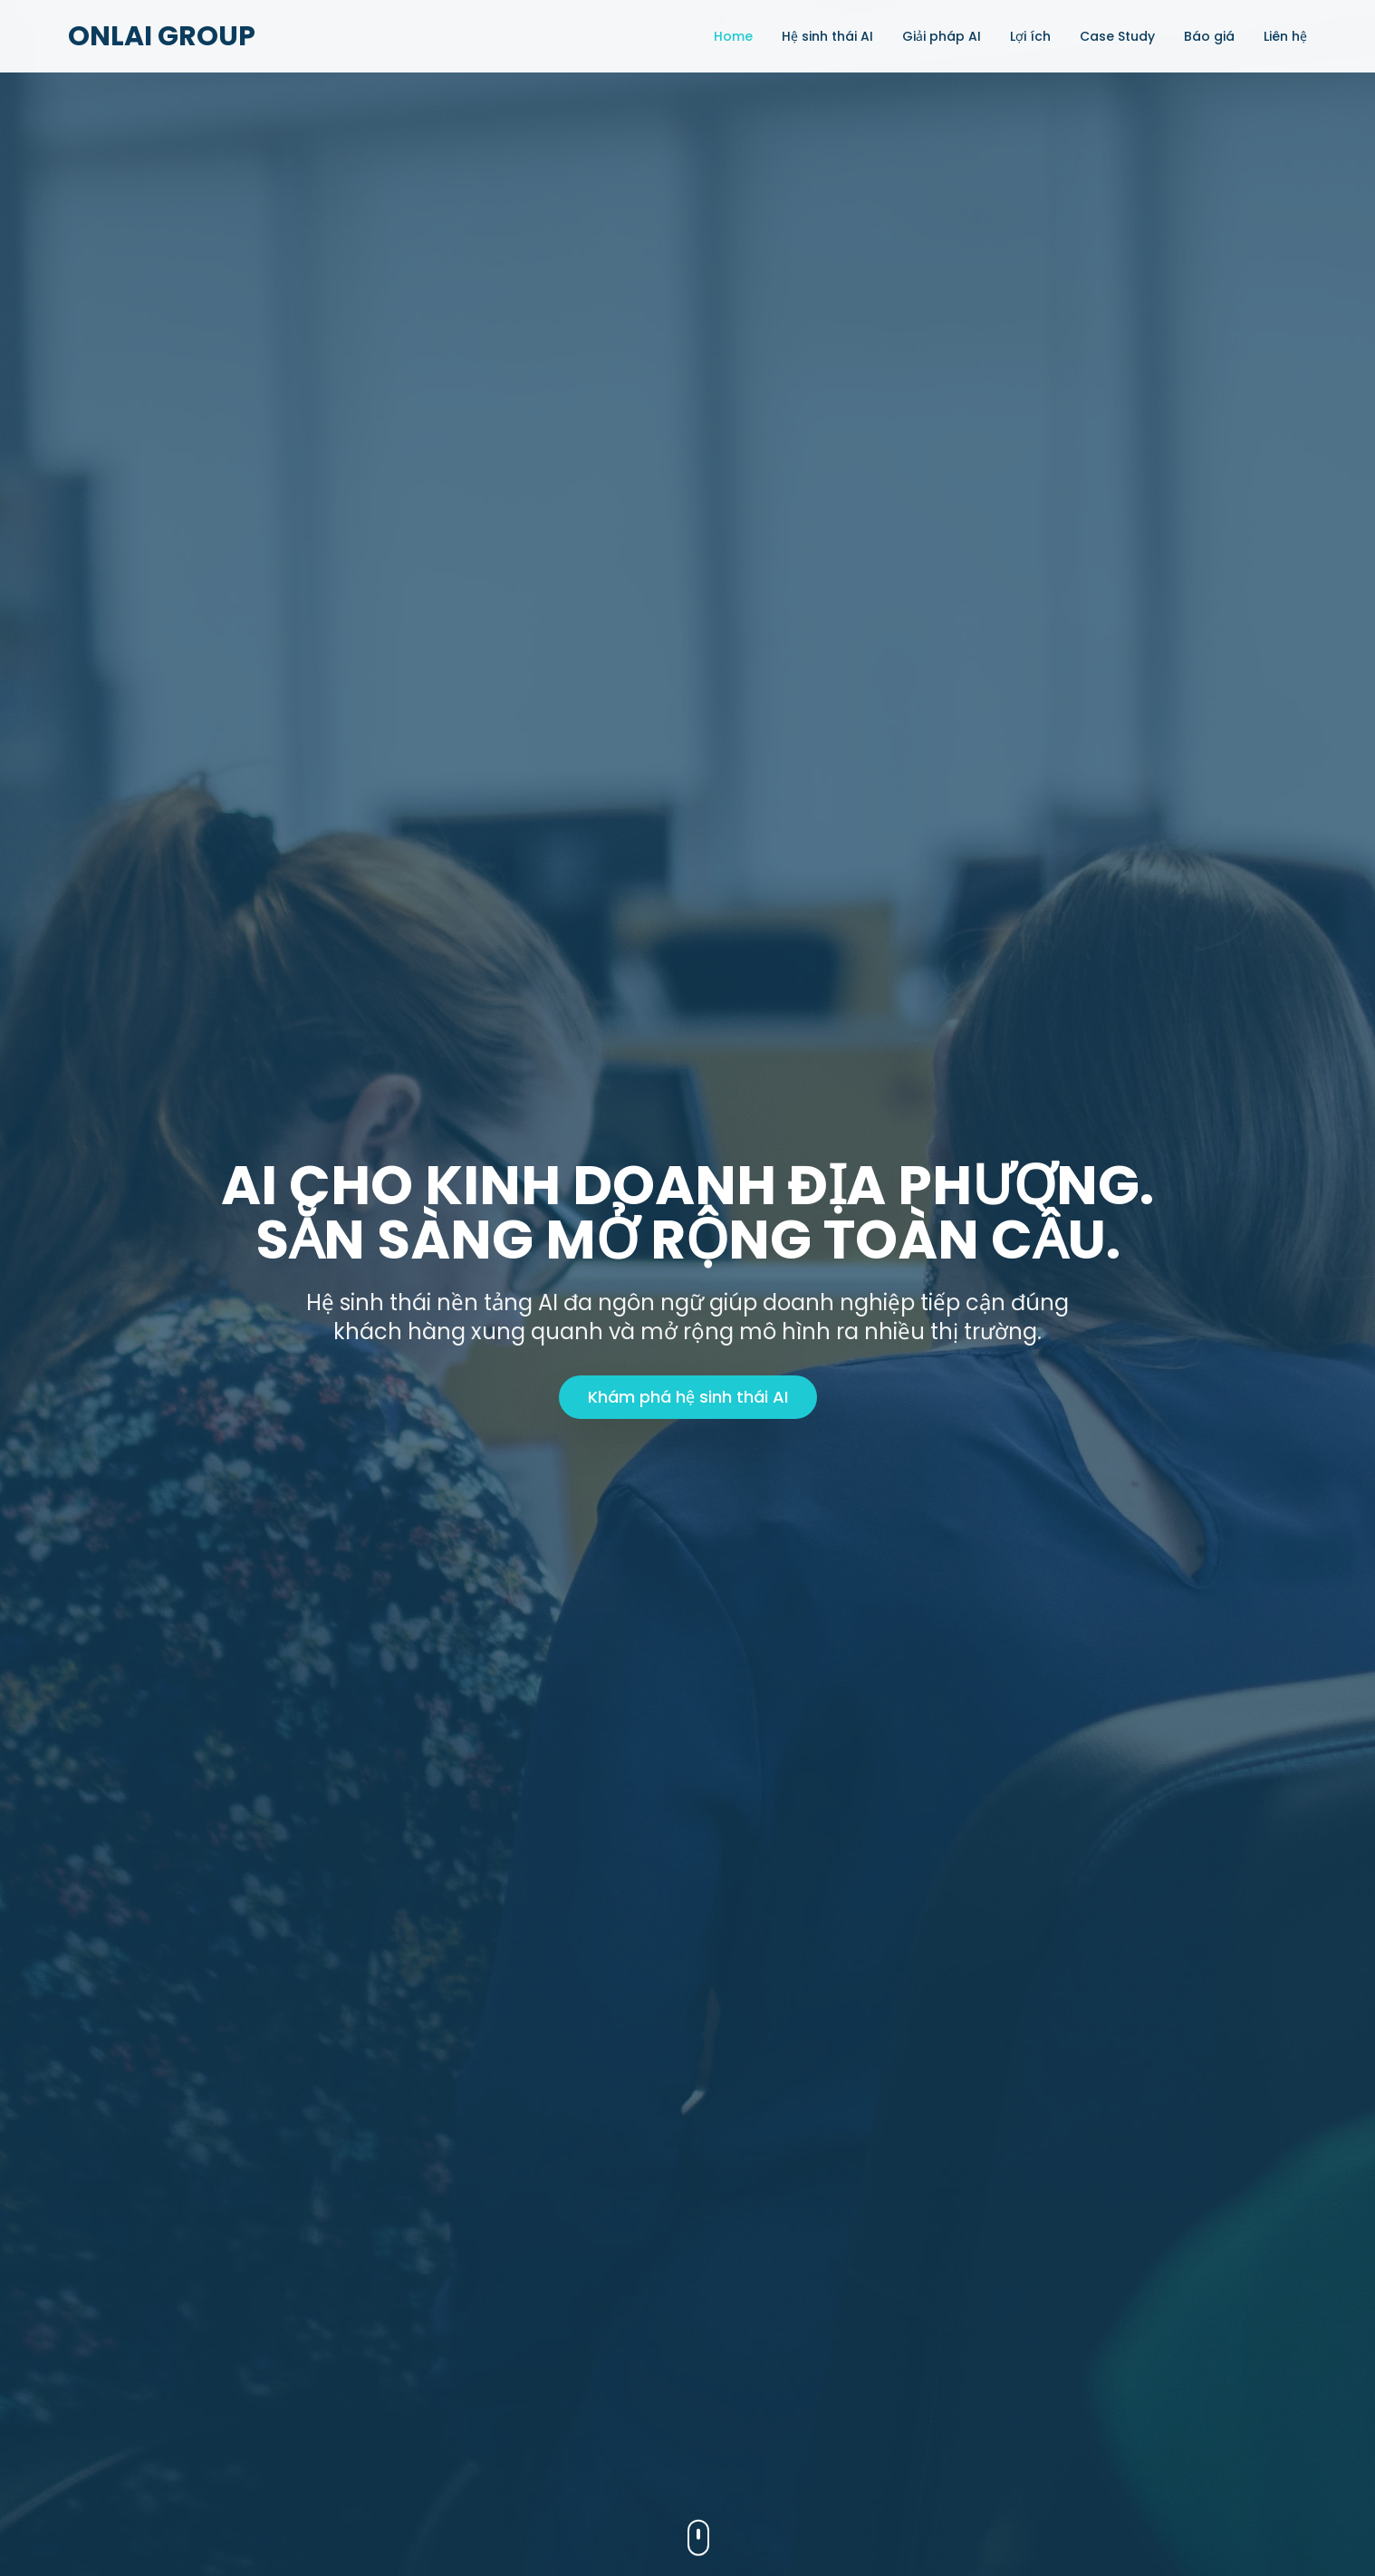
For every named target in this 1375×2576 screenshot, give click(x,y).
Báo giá (1209, 36)
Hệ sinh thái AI (827, 36)
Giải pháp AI (941, 36)
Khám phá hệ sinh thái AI (688, 1396)
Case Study (1117, 36)
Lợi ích (1030, 36)
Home (733, 36)
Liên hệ (1285, 36)
